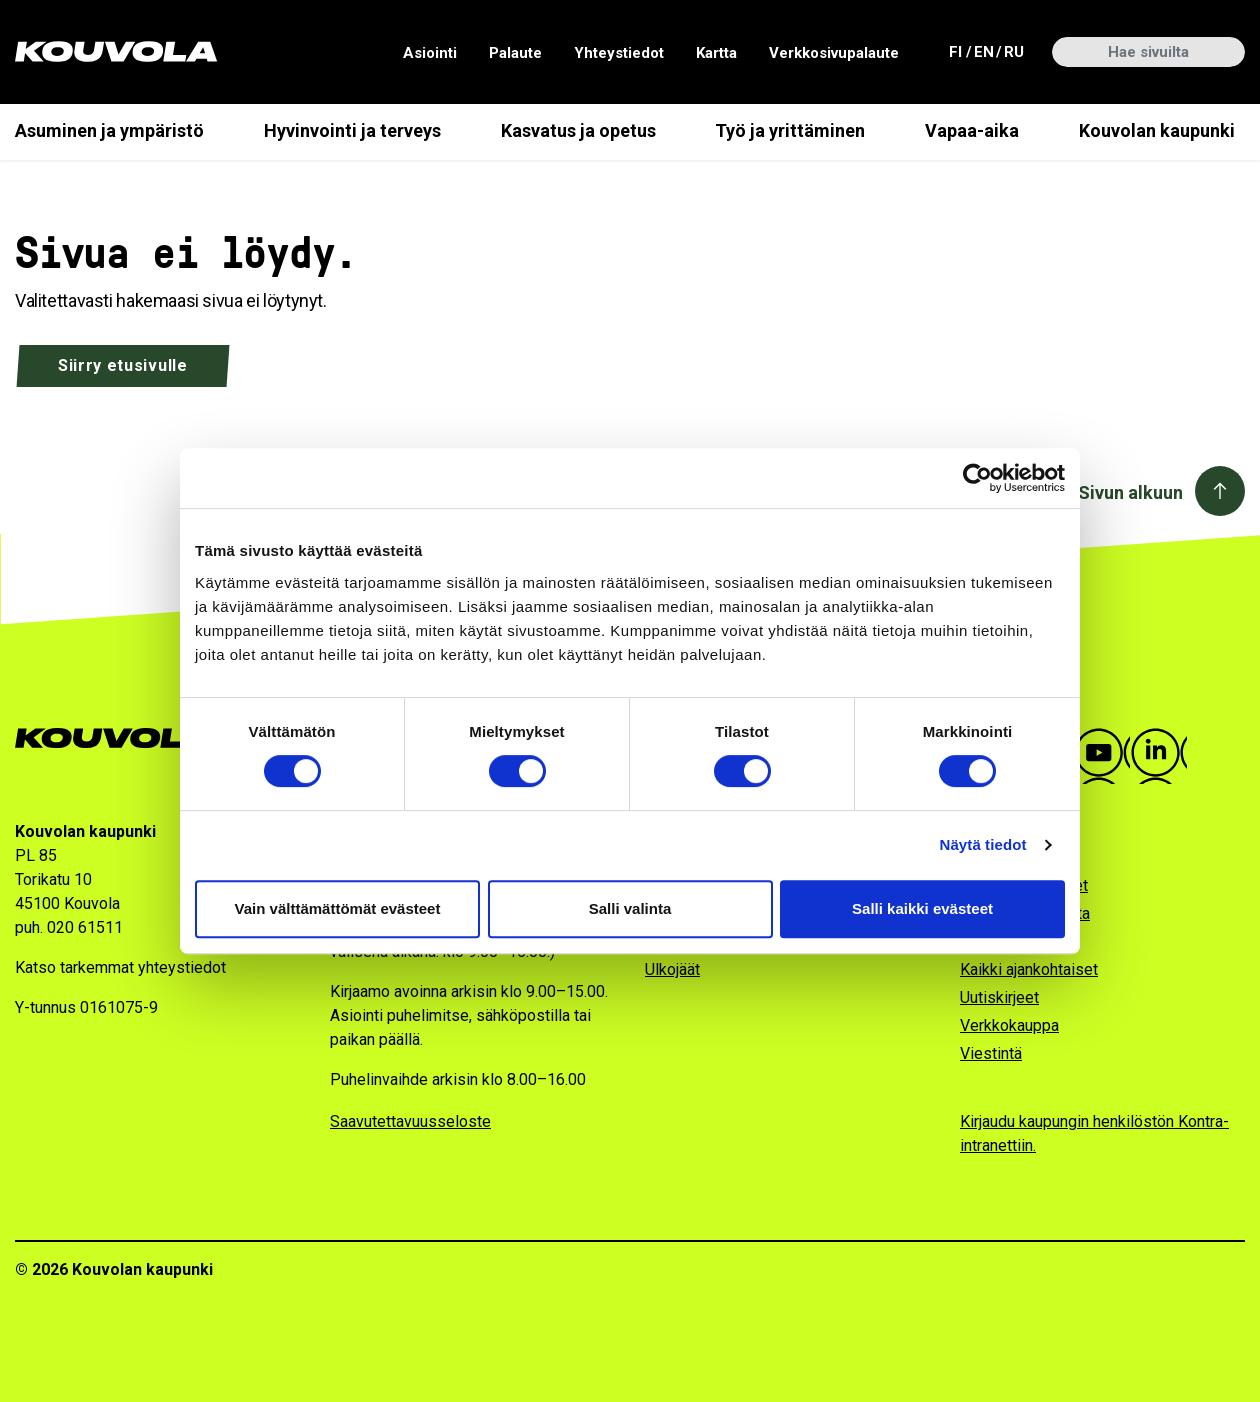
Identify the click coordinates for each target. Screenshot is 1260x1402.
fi (958, 50)
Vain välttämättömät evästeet (338, 908)
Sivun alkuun (1130, 492)
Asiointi (430, 53)
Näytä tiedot (983, 844)
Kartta (716, 53)
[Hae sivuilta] (1148, 52)
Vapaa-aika (972, 130)
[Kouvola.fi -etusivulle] (122, 738)
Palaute (515, 53)
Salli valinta (630, 908)
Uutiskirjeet (999, 997)
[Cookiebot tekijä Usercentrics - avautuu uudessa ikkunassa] (977, 478)
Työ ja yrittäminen (790, 130)
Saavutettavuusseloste (410, 1121)
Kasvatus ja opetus (578, 130)
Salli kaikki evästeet (922, 908)
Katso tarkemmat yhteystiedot (120, 967)
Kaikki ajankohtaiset (1029, 969)
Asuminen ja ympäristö (109, 130)
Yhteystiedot (619, 53)
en (983, 50)
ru (1013, 50)
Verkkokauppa (1009, 1025)
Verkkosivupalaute (834, 53)
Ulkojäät (672, 969)
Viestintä (991, 1053)
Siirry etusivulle (123, 365)
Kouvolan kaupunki (1157, 130)
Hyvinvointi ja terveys (352, 130)
